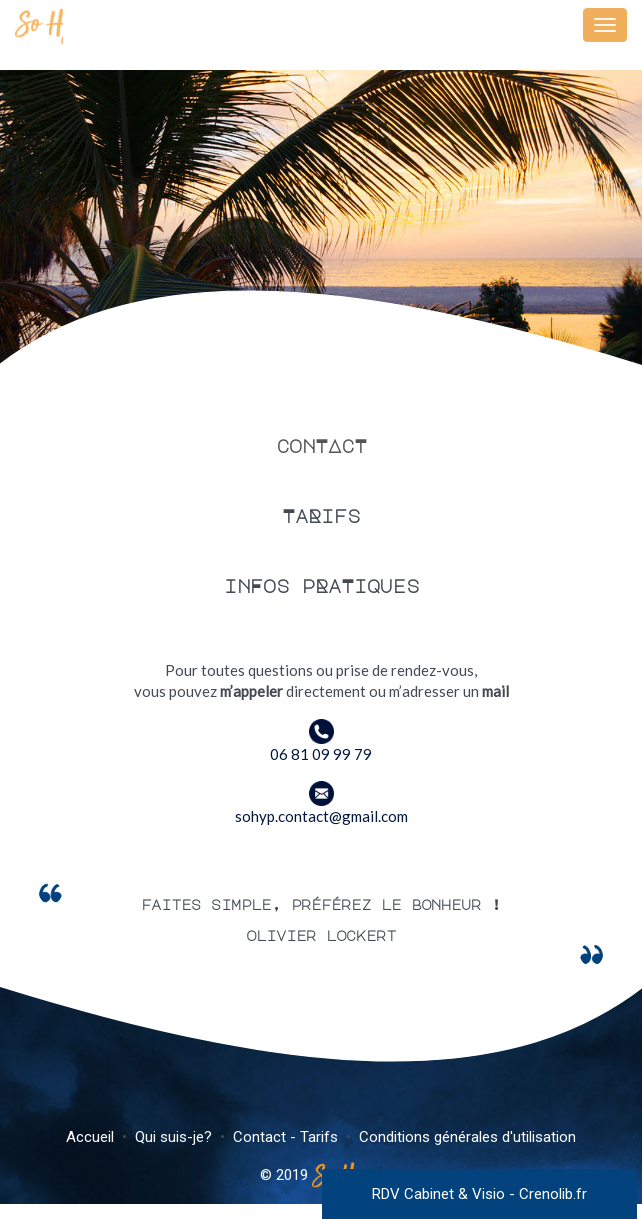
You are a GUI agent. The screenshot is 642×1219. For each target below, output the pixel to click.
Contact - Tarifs (285, 1137)
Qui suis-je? (173, 1137)
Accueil (90, 1137)
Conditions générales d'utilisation (467, 1137)
